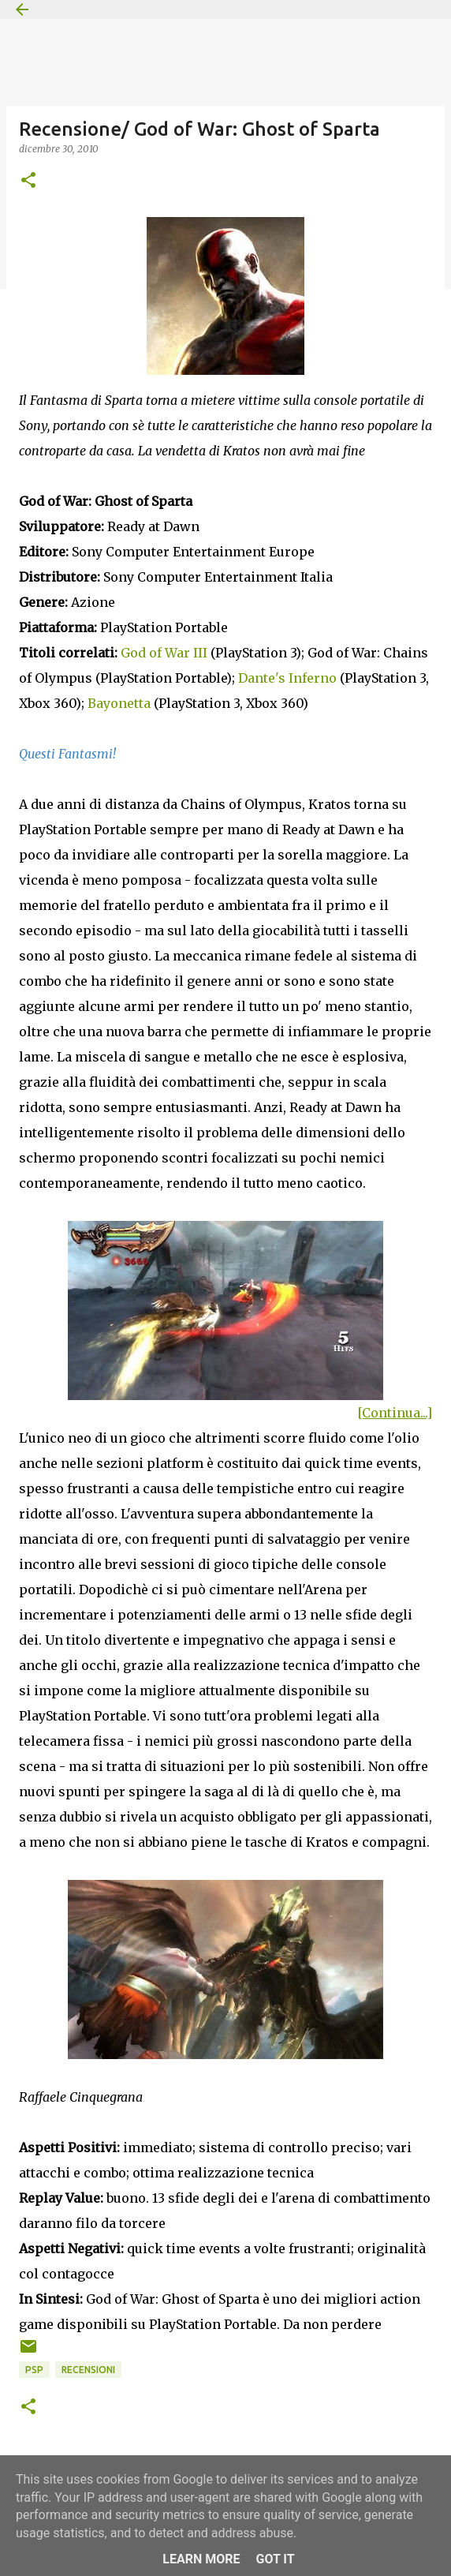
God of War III (164, 653)
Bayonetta (119, 703)
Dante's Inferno (287, 678)
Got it (274, 2559)
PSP (34, 2369)
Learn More (201, 2559)
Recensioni (88, 2369)
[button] (28, 181)
